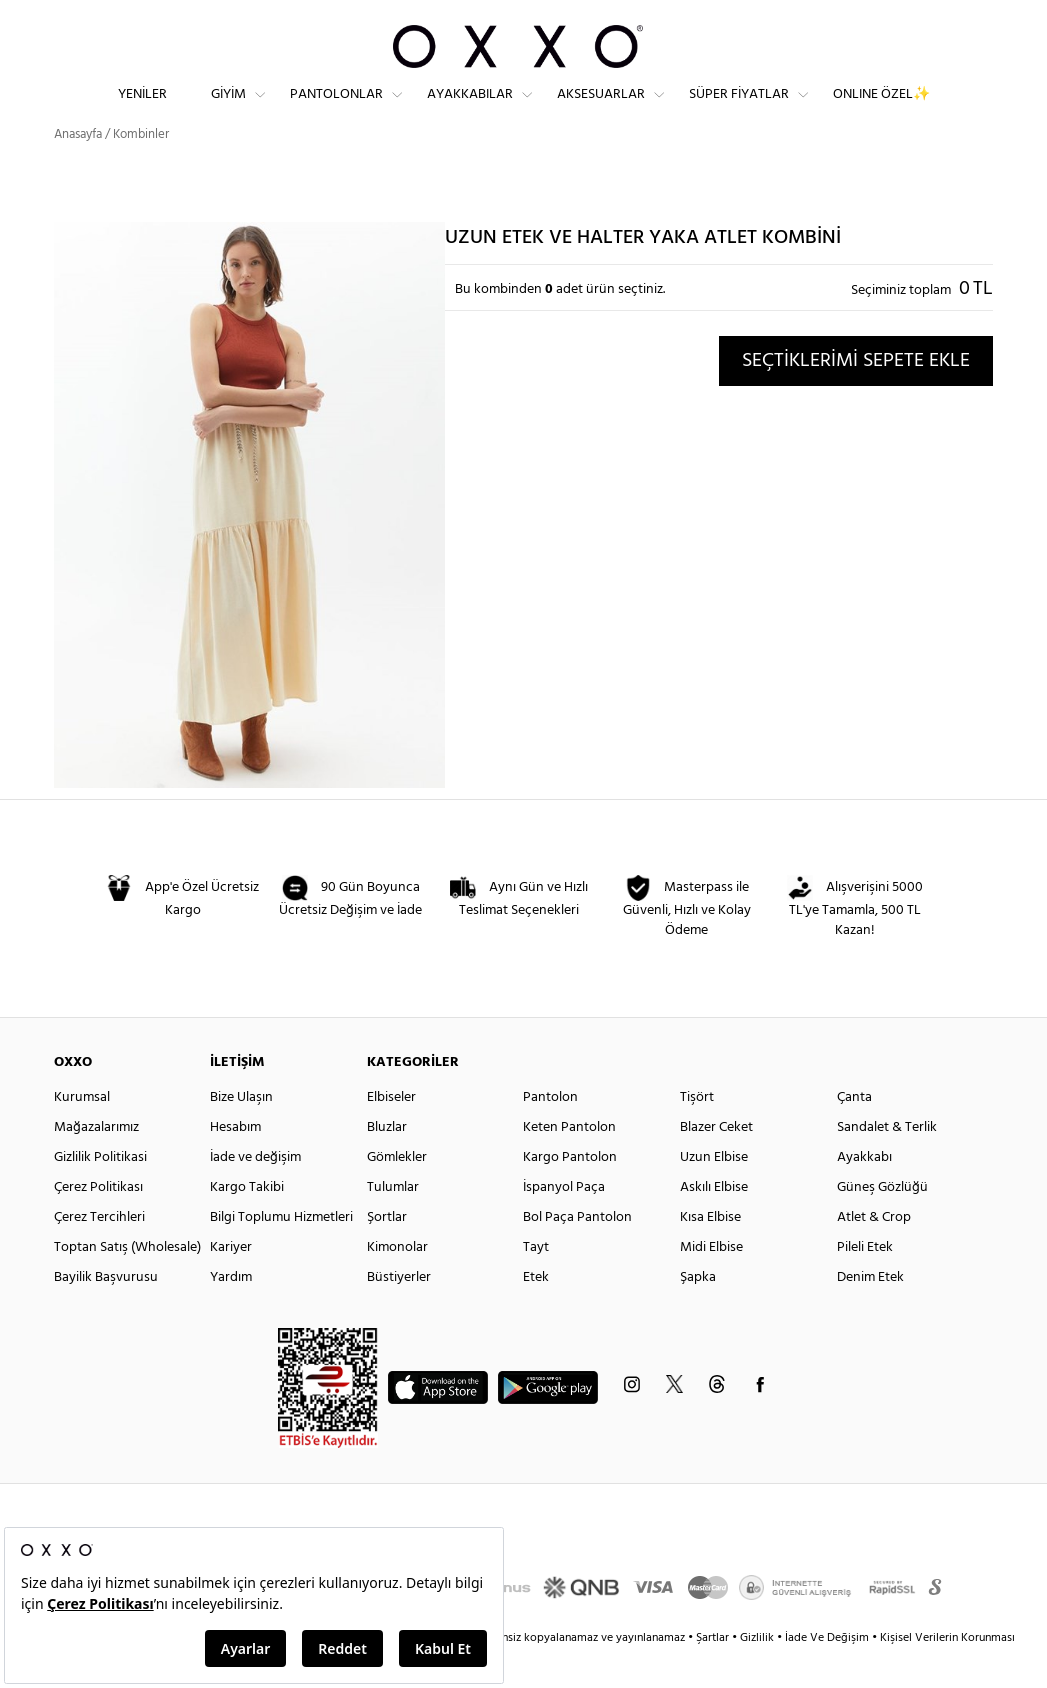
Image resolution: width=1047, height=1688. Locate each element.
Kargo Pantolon (570, 1192)
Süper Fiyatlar (739, 110)
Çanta (854, 1132)
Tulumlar (393, 1222)
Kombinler (141, 169)
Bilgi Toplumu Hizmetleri (281, 1252)
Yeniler (142, 110)
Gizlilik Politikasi (100, 1192)
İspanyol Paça (564, 1222)
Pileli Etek (865, 1282)
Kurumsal (82, 1132)
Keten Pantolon (569, 1162)
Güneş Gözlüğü (882, 1222)
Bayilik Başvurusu (106, 1312)
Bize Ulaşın (241, 1132)
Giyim (228, 110)
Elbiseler (391, 1132)
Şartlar (714, 1673)
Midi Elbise (711, 1282)
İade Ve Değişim (827, 1673)
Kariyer (231, 1282)
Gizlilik (758, 1673)
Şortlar (387, 1252)
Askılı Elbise (714, 1222)
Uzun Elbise (714, 1192)
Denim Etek (870, 1312)
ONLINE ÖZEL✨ (881, 110)
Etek (536, 1312)
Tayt (536, 1282)
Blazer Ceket (716, 1162)
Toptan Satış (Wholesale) (127, 1282)
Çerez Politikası (98, 1222)
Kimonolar (397, 1282)
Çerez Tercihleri (99, 1252)
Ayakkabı (864, 1192)
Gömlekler (397, 1192)
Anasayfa (78, 169)
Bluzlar (387, 1162)
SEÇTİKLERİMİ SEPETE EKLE (856, 396)
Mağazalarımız (96, 1162)
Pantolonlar (336, 110)
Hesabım (235, 1162)
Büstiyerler (399, 1312)
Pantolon (550, 1132)
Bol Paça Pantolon (577, 1252)
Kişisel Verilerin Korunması (947, 1673)
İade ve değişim (255, 1192)
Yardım (231, 1312)
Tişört (697, 1132)
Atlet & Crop (874, 1252)
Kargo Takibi (247, 1222)
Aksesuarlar (601, 110)
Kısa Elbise (710, 1252)
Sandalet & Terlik (887, 1162)
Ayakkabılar (470, 110)
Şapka (698, 1312)
